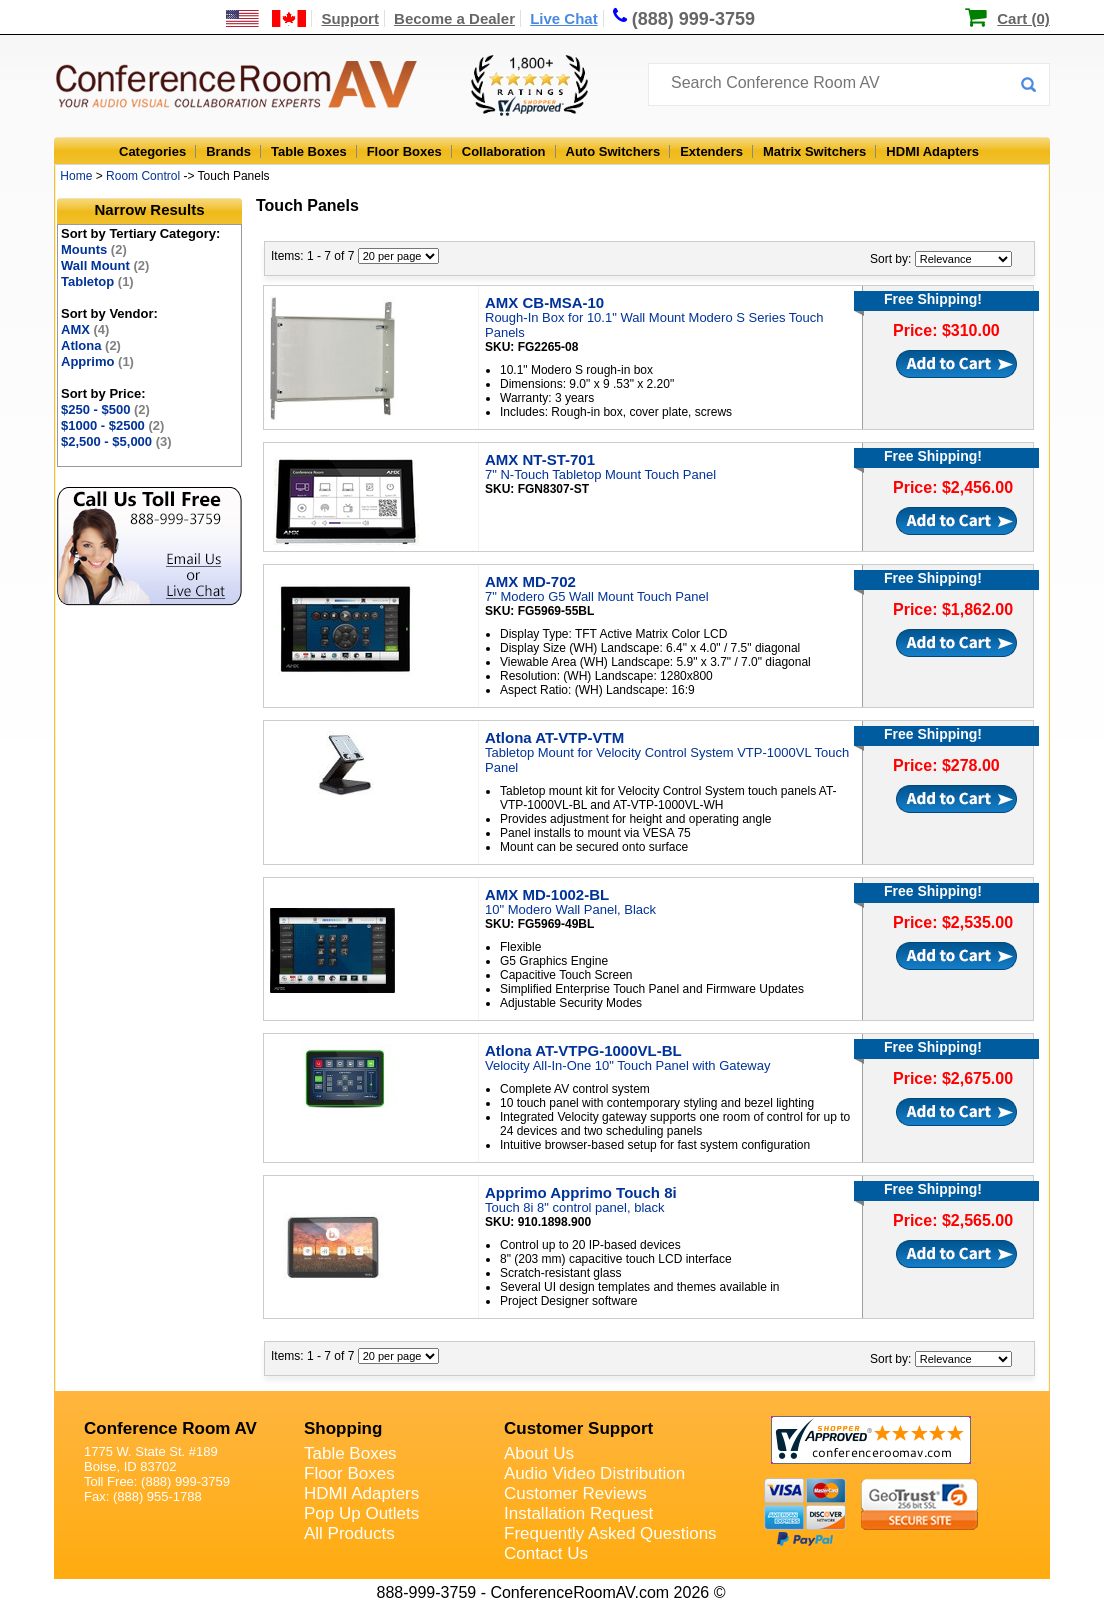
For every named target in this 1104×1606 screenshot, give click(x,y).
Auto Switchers (613, 151)
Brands (228, 151)
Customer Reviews (575, 1493)
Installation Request (578, 1513)
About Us (539, 1453)
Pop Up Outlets (361, 1513)
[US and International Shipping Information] (266, 18)
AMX (85, 329)
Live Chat (564, 18)
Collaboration (504, 151)
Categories (152, 151)
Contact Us (546, 1553)
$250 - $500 (105, 409)
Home (76, 176)
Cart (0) (1023, 18)
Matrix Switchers (814, 151)
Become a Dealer (454, 18)
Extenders (711, 151)
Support (350, 18)
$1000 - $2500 (112, 425)
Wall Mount (105, 265)
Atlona (91, 345)
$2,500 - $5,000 (116, 441)
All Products (349, 1533)
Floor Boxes (404, 151)
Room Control (143, 176)
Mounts (94, 249)
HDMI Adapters (932, 151)
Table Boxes (309, 151)
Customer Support (578, 1428)
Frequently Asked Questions (610, 1533)
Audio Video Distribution (594, 1473)
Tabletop (97, 281)
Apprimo (97, 361)
